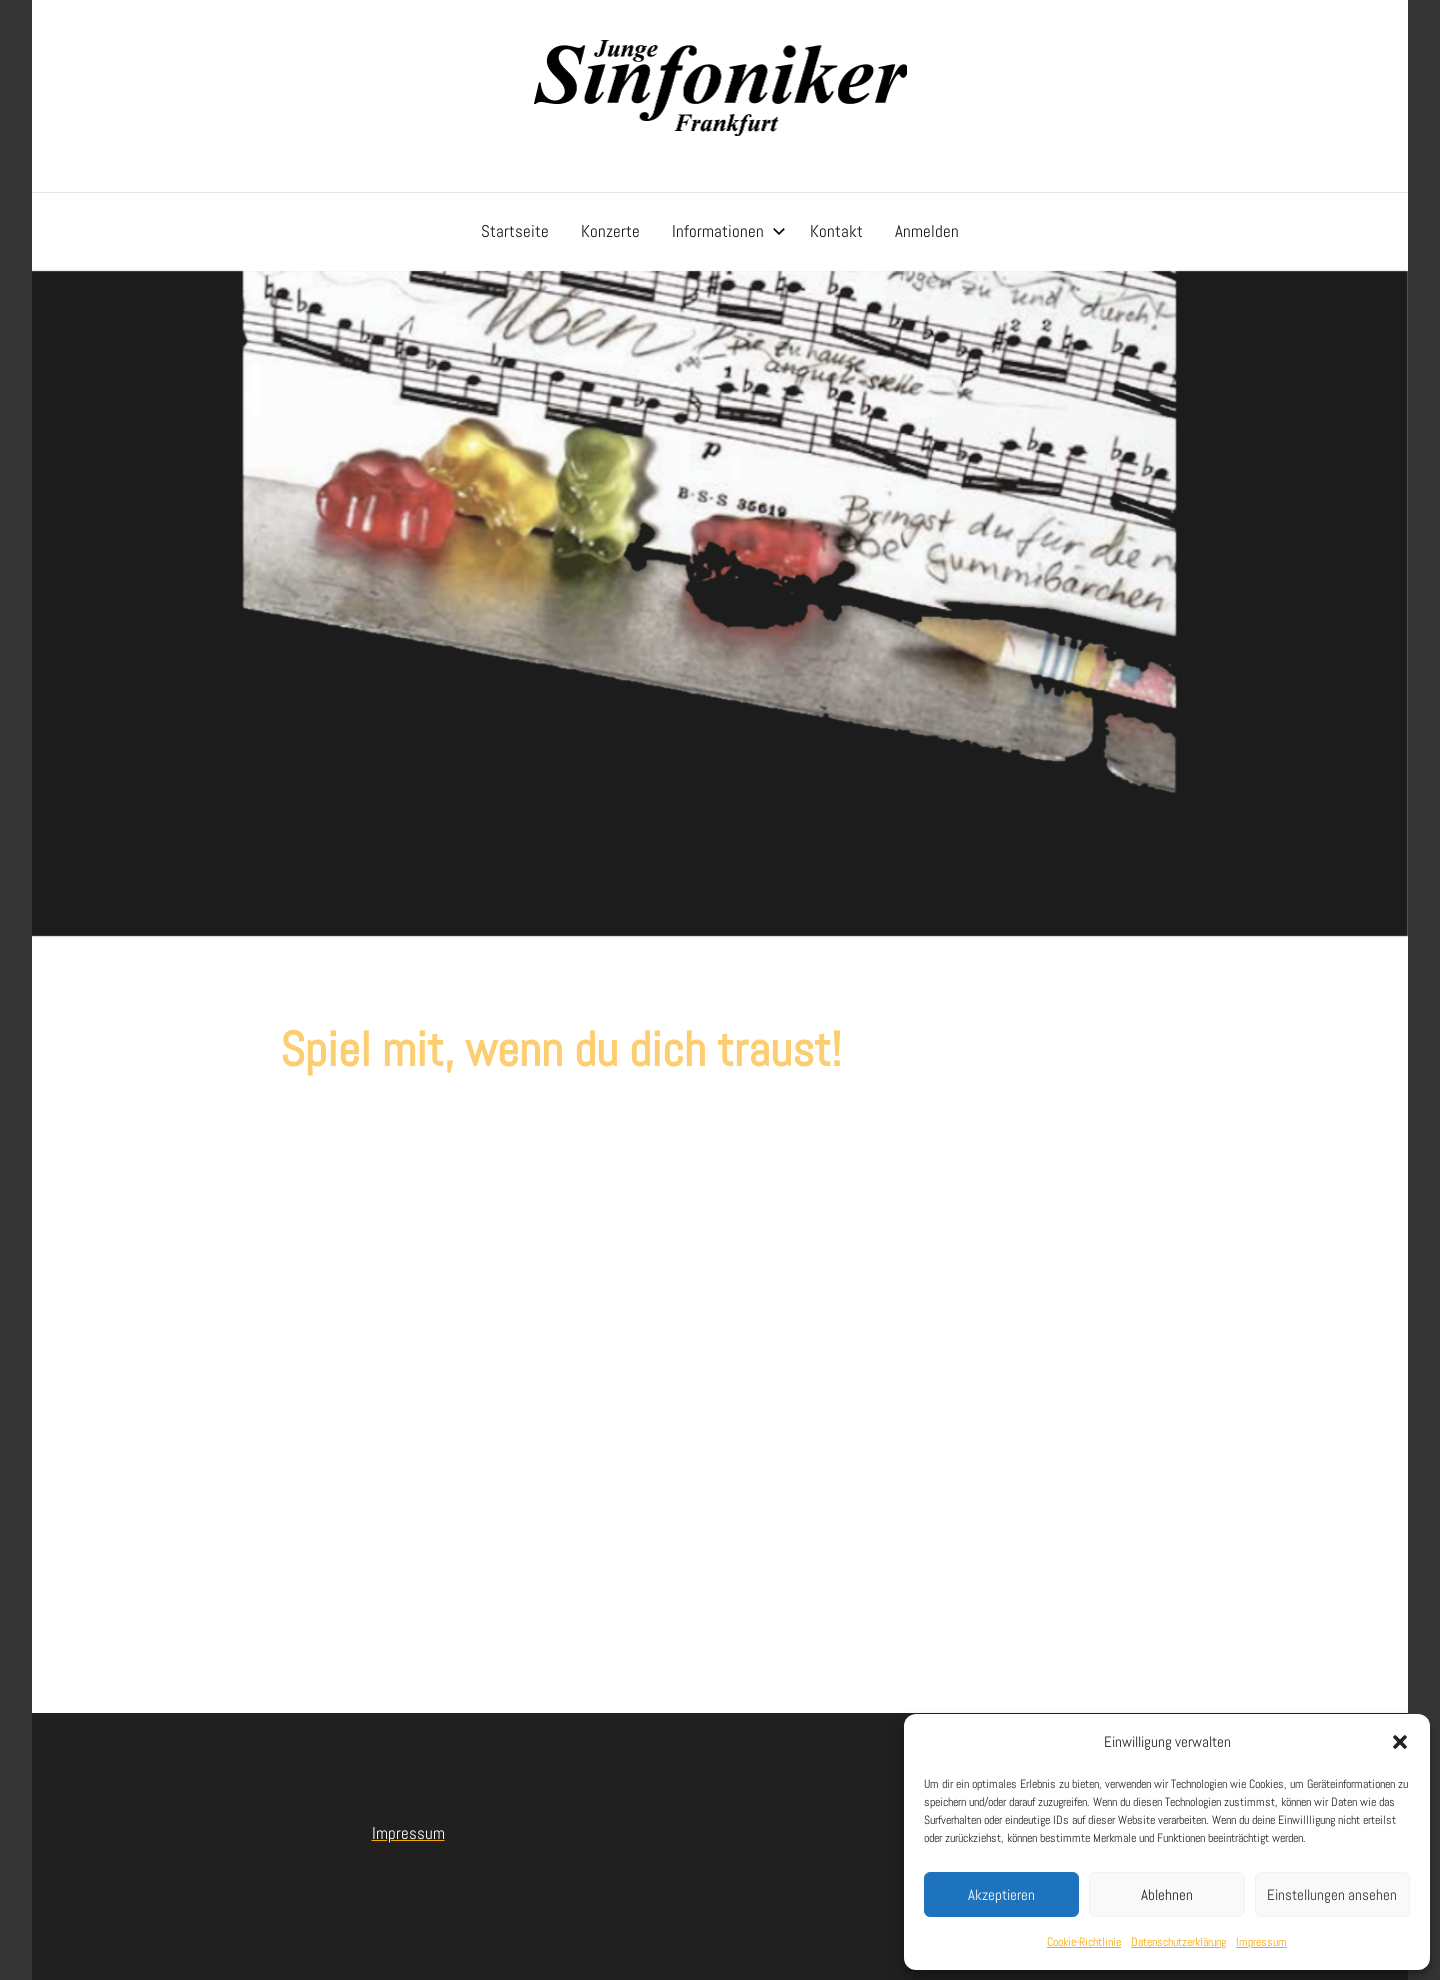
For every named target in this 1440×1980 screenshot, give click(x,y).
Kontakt (836, 231)
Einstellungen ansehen (1332, 1894)
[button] (1400, 1742)
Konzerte (610, 231)
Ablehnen (1167, 1894)
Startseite (515, 231)
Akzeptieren (1001, 1894)
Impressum (1261, 1942)
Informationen (729, 231)
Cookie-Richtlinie (1084, 1942)
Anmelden (927, 231)
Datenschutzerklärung (1178, 1942)
